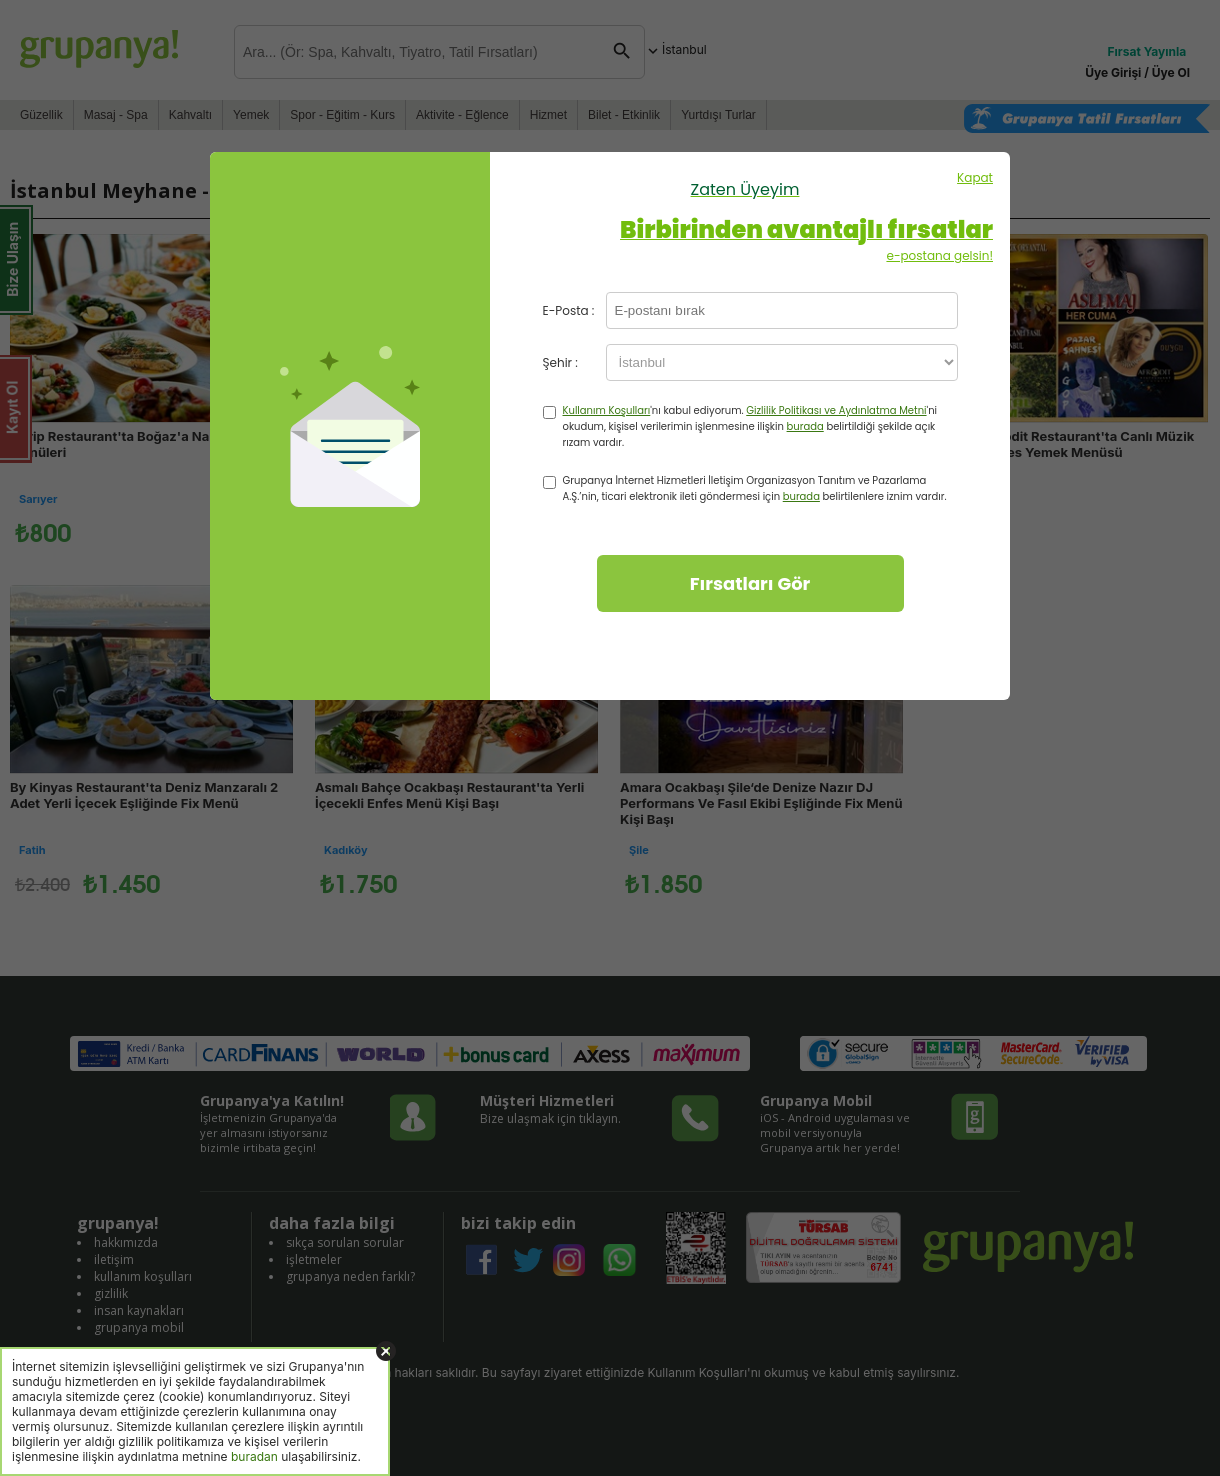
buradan (254, 1456)
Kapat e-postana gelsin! (745, 216)
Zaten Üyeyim (745, 189)
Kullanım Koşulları (607, 410)
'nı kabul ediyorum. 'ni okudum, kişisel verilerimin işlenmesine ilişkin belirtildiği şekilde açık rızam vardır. (750, 426)
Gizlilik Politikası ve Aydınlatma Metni (836, 410)
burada (805, 426)
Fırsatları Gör (750, 583)
